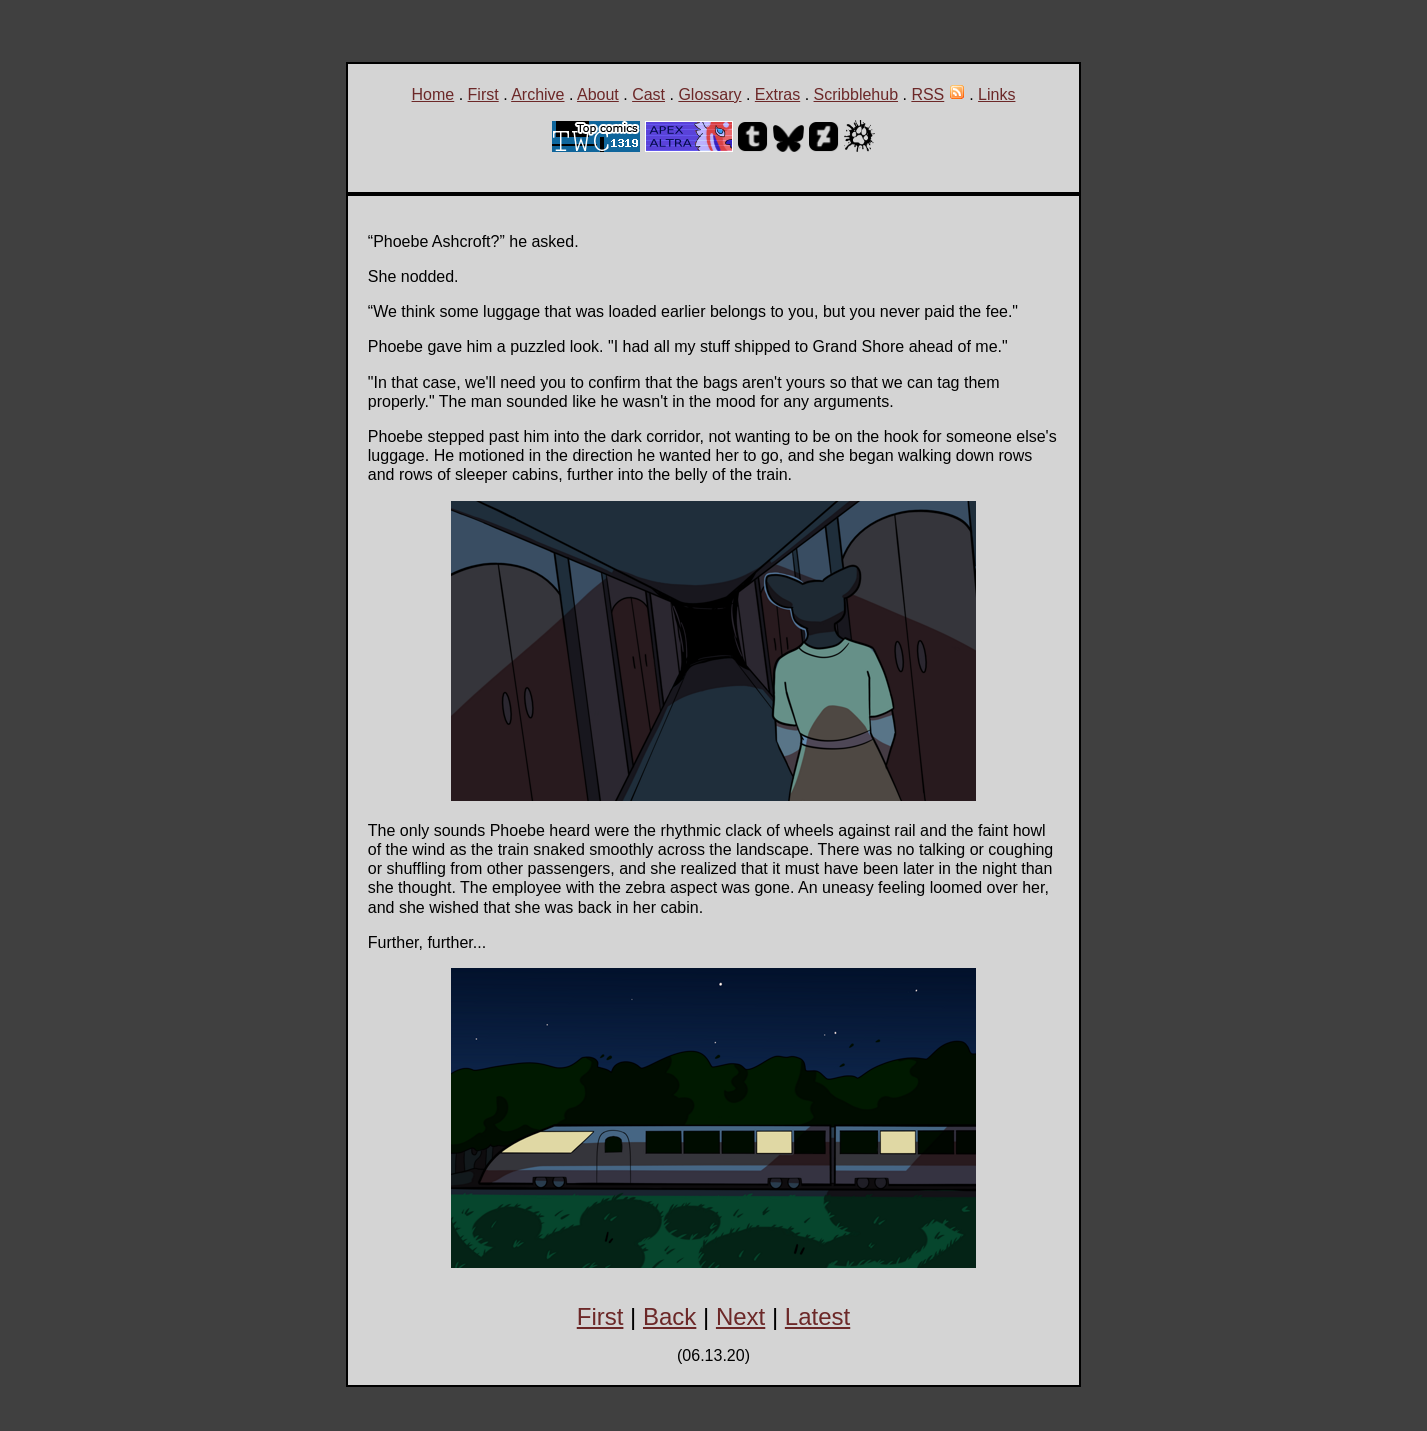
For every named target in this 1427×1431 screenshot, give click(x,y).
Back (669, 1316)
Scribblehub (856, 94)
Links (996, 94)
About (598, 94)
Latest (817, 1316)
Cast (648, 94)
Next (740, 1316)
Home (433, 94)
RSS (927, 94)
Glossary (709, 94)
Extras (777, 94)
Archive (537, 94)
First (483, 94)
